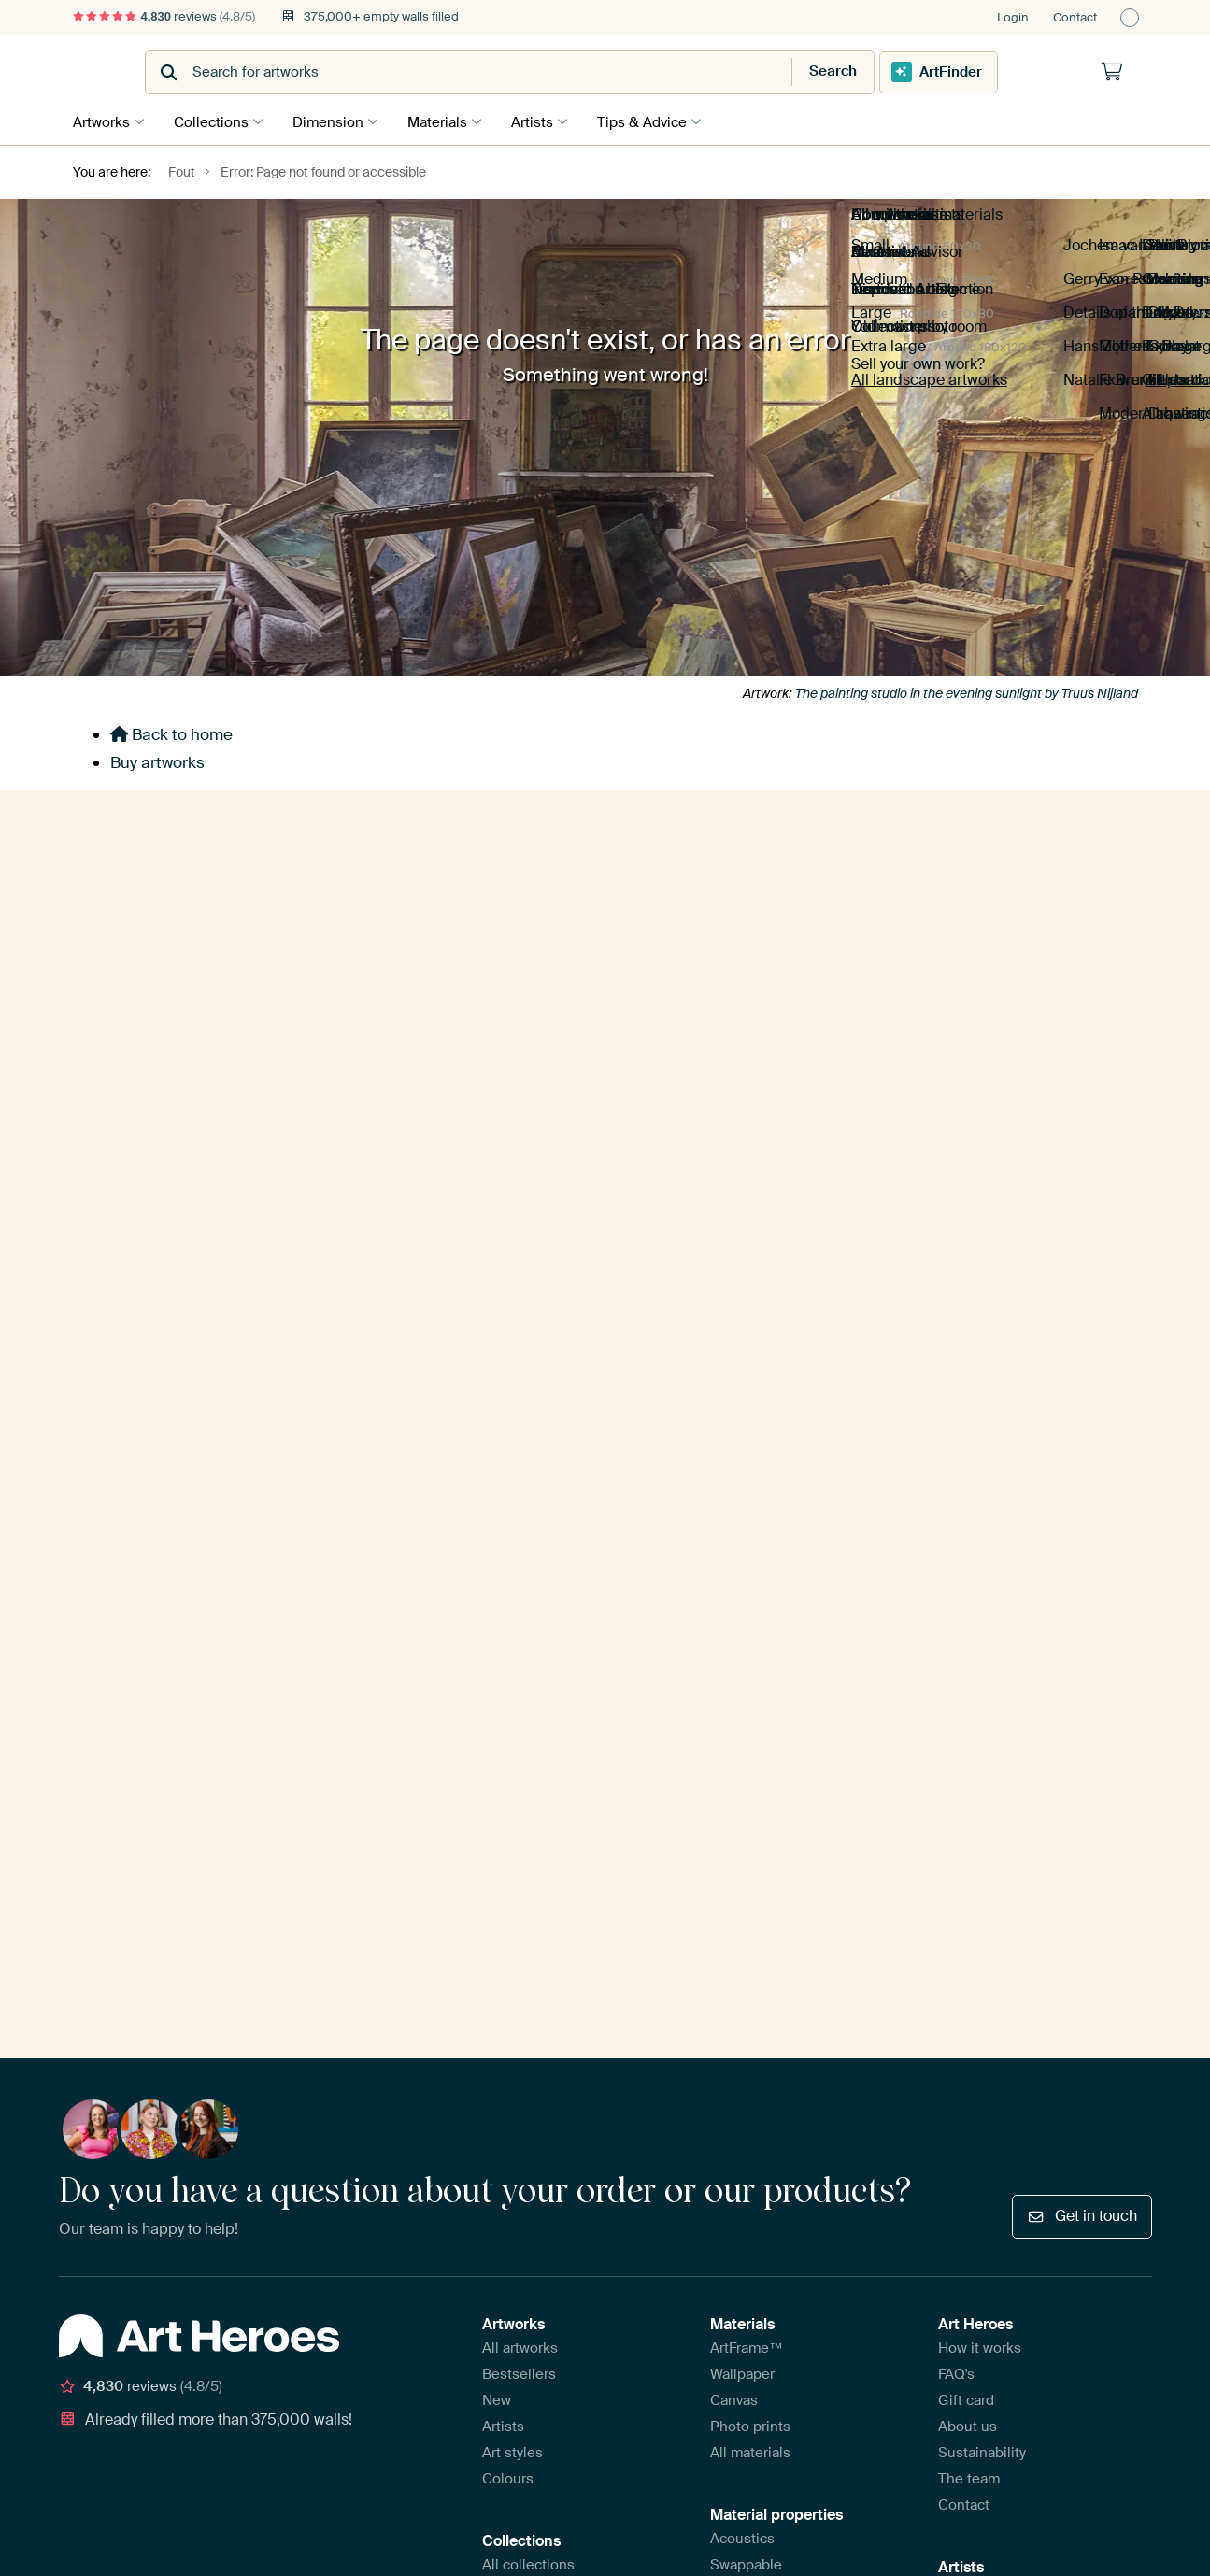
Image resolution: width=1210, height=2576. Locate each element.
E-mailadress (698, 869)
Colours (508, 1475)
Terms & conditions (113, 1804)
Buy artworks (157, 760)
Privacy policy (428, 1804)
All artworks (520, 1344)
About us (967, 1423)
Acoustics (742, 1535)
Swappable (746, 1561)
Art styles (512, 1449)
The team (969, 1475)
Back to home (171, 732)
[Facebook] (201, 1705)
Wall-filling (744, 1666)
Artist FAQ (971, 1613)
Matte (728, 1613)
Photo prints (750, 1423)
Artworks (101, 120)
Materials (451, 120)
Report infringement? (316, 1804)
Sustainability (982, 1449)
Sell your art (977, 1587)
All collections (528, 1561)
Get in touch (1081, 1213)
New (496, 1397)
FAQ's (956, 1370)
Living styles (522, 1613)
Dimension (337, 120)
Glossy (732, 1639)
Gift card (966, 1397)
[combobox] (559, 72)
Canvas (734, 1397)
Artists (551, 120)
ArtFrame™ (746, 1344)
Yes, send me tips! (733, 962)
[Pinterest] (171, 1705)
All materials (750, 1449)
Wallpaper (742, 1370)
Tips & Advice (665, 120)
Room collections (539, 1587)
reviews (164, 16)
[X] (230, 1705)
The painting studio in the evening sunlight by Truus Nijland (966, 691)
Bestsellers (519, 1370)
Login (1013, 17)
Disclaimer (212, 1804)
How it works (979, 1344)
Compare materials (771, 1692)
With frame (745, 1587)
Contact (1075, 17)
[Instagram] (142, 1705)
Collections (215, 120)
